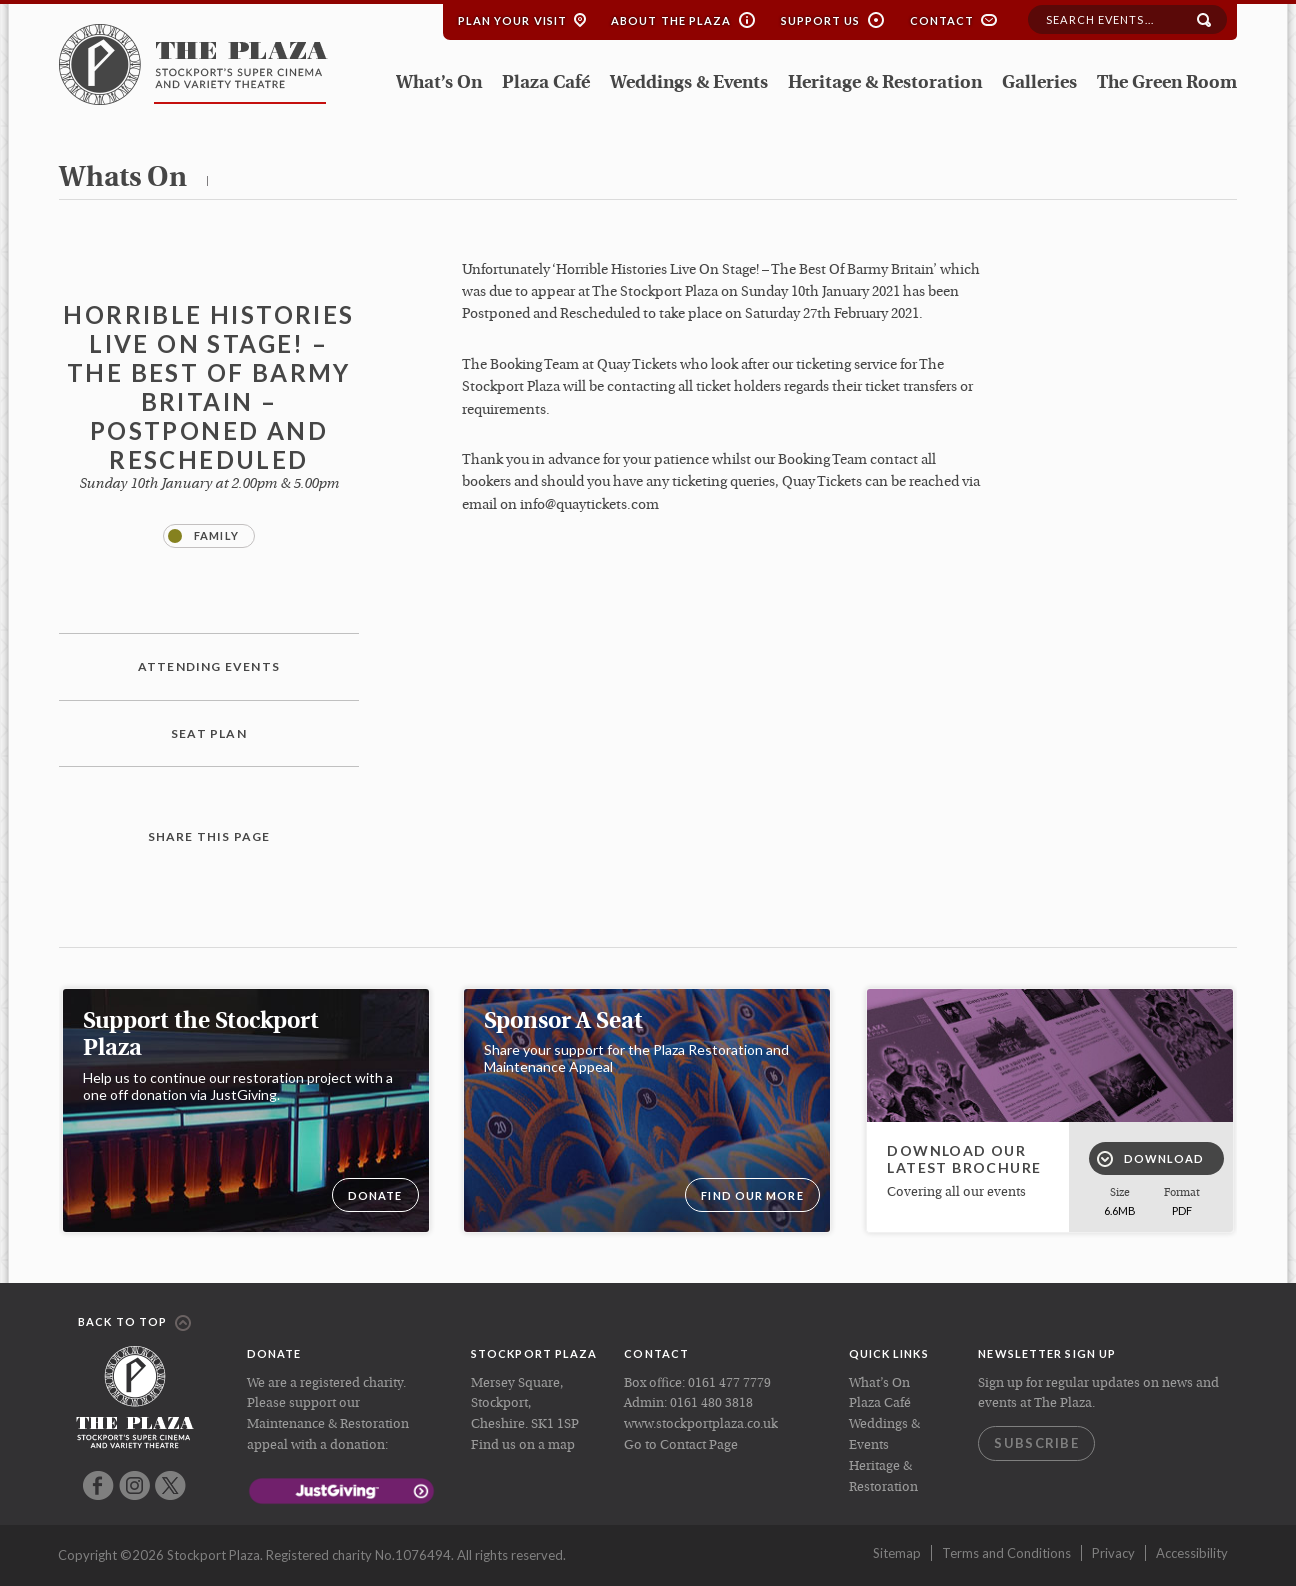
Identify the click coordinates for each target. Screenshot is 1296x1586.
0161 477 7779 (729, 1383)
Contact (942, 20)
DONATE (375, 1195)
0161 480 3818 (711, 1403)
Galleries (1039, 83)
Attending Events (209, 666)
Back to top (134, 1323)
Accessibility (1192, 1553)
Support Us (821, 20)
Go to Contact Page (681, 1445)
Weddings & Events (689, 83)
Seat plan (209, 733)
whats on (123, 179)
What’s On (439, 83)
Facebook (98, 1485)
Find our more (752, 1195)
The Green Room (1167, 83)
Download (1151, 1159)
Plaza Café (546, 83)
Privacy (1113, 1553)
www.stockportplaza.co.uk (701, 1424)
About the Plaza (671, 20)
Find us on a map (523, 1445)
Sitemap (897, 1553)
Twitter (170, 1485)
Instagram (134, 1485)
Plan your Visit (513, 20)
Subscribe (1036, 1443)
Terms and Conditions (1006, 1553)
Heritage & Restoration (885, 83)
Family (203, 536)
